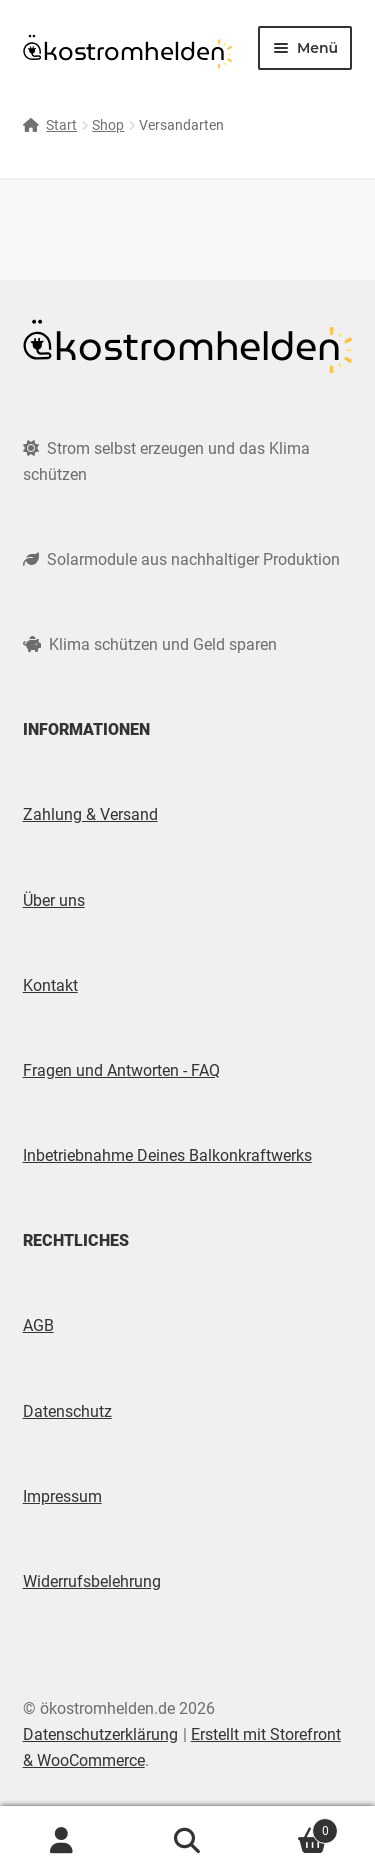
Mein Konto (62, 1841)
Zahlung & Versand (90, 814)
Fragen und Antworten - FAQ (121, 1070)
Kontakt (50, 985)
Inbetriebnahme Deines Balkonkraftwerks (167, 1155)
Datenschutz (67, 1411)
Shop (108, 125)
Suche (187, 1841)
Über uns (54, 900)
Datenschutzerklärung (100, 1734)
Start (61, 125)
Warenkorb (294, 1827)
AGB (38, 1325)
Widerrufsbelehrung (92, 1581)
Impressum (62, 1496)
